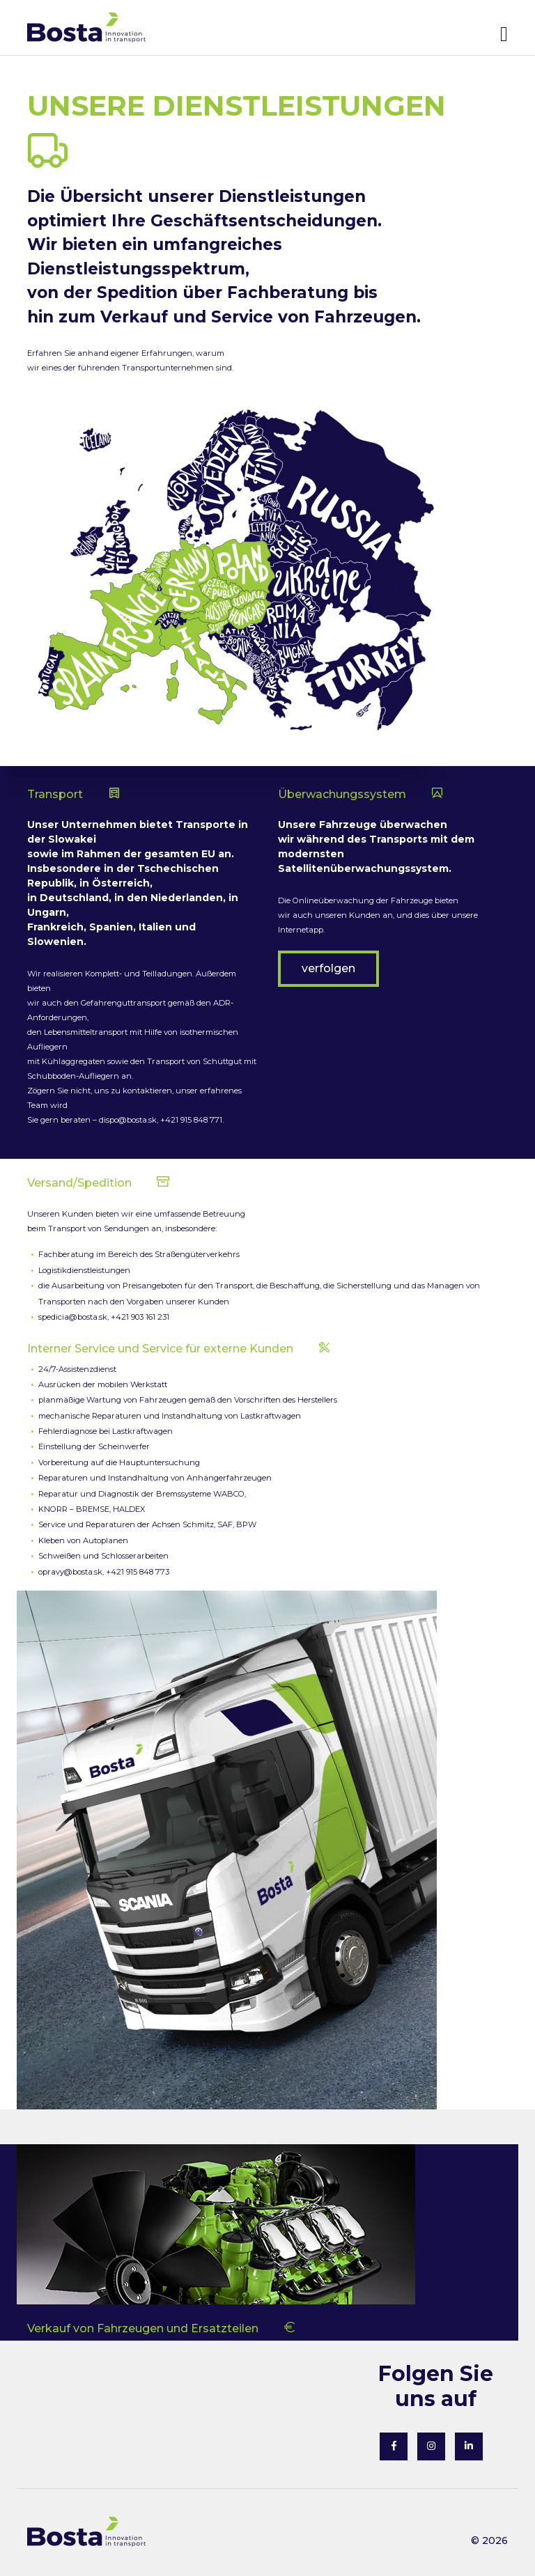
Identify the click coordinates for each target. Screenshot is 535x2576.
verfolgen (328, 968)
